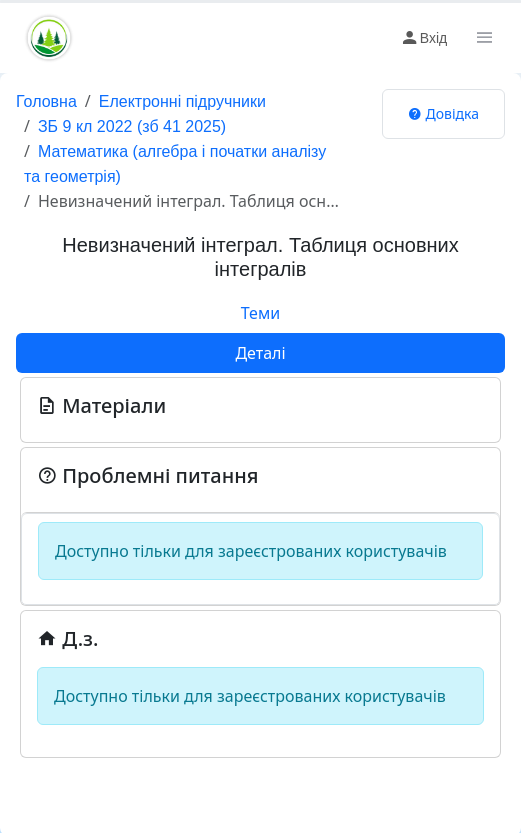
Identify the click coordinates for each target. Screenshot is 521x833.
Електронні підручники (182, 101)
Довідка (443, 113)
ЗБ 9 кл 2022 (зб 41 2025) (132, 126)
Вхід (423, 38)
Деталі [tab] (260, 353)
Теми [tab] (260, 313)
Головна (46, 101)
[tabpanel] (260, 565)
